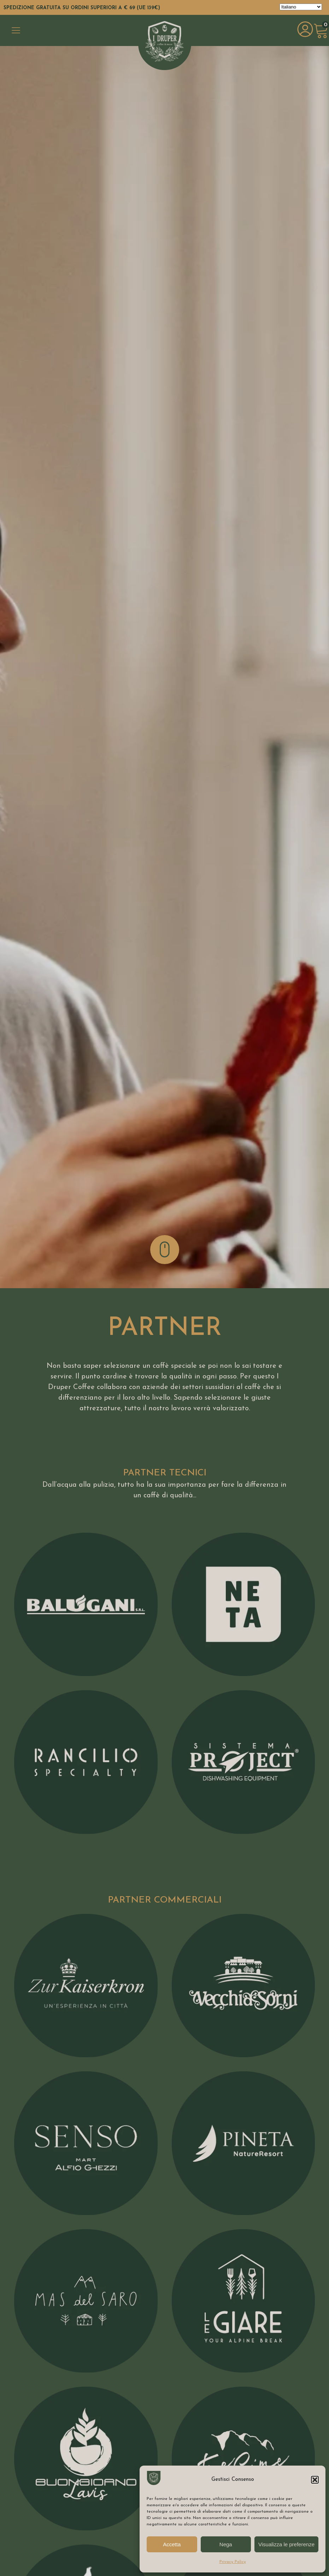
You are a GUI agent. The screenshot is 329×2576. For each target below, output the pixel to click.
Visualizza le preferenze (286, 2544)
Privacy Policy (232, 2562)
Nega (225, 2544)
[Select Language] (301, 7)
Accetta (172, 2544)
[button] (314, 2479)
